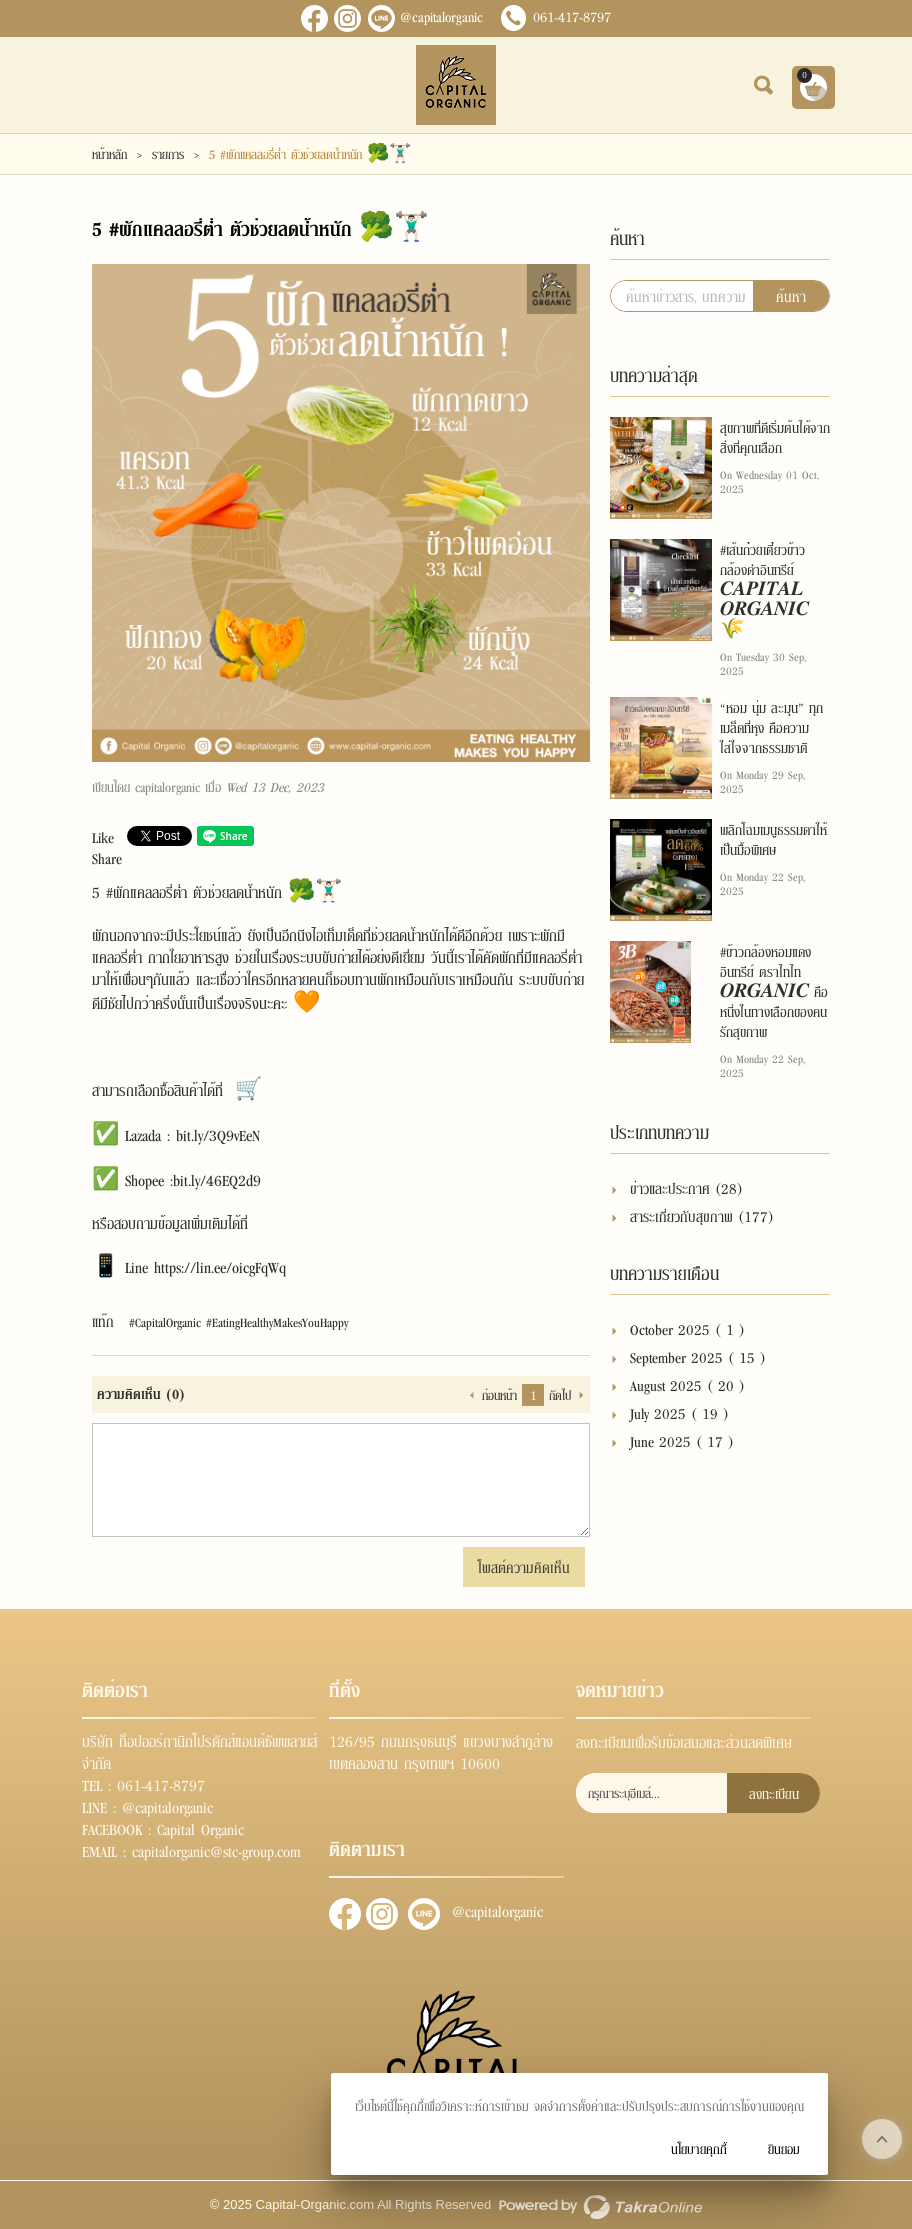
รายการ (168, 154)
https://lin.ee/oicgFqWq (220, 1266)
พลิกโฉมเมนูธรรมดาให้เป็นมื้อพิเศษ (773, 839)
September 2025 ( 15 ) (698, 1356)
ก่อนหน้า (499, 1395)
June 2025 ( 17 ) (682, 1440)
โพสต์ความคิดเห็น (524, 1566)
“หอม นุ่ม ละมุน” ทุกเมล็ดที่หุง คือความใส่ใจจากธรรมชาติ (771, 727)
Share (107, 857)
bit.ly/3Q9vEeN (218, 1134)
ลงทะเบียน (774, 1793)
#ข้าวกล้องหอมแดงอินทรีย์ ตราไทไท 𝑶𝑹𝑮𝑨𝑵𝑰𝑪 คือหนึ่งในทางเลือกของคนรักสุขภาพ (774, 991)
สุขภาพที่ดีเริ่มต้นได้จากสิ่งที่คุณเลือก (775, 437)
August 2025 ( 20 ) (687, 1384)
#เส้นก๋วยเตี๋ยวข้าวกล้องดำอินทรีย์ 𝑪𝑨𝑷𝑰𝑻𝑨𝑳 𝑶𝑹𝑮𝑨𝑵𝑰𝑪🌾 (764, 589)
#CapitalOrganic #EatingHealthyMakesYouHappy (238, 1322)
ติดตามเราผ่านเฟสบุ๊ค (345, 1914)
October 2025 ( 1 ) (687, 1328)
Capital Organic (200, 1828)
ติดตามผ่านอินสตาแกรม (382, 1914)
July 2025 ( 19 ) (679, 1412)
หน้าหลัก (109, 154)
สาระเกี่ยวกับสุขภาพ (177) (702, 1215)
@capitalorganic (441, 16)
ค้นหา (791, 295)
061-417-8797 (572, 16)
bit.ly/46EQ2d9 (217, 1179)
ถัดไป (560, 1395)
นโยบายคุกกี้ (699, 2148)
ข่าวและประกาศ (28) (686, 1187)
